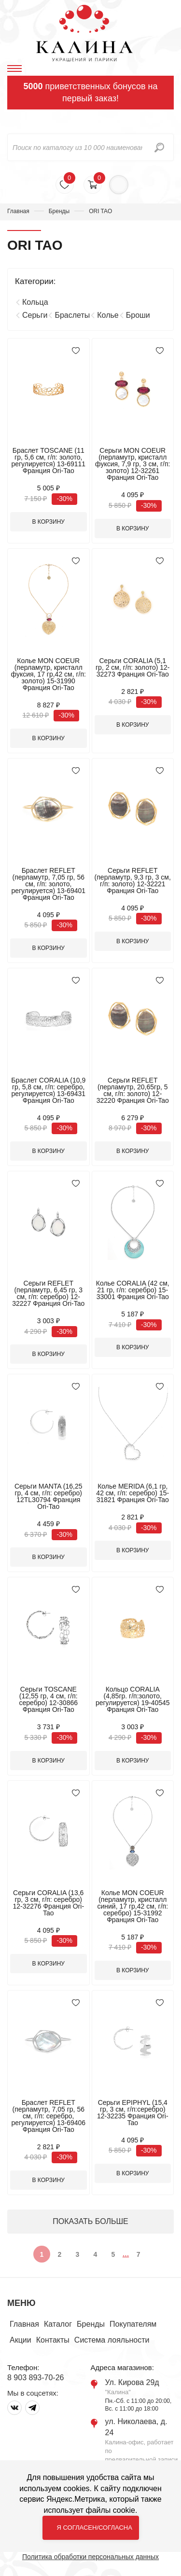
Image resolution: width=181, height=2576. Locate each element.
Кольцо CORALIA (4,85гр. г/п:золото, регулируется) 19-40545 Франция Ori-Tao (133, 1699)
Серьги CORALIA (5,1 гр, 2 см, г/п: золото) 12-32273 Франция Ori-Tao (132, 667)
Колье (107, 315)
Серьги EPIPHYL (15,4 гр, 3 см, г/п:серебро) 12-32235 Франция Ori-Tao (132, 2113)
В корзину (48, 521)
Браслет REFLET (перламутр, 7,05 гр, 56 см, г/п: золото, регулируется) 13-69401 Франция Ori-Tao (48, 884)
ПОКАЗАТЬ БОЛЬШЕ (90, 2221)
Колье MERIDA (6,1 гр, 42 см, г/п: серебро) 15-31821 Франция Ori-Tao (132, 1493)
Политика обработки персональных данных (90, 2557)
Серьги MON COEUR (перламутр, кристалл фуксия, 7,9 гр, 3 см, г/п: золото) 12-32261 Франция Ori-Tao (132, 464)
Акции (20, 2340)
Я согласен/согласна (94, 2527)
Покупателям (133, 2324)
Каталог (58, 2324)
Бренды (59, 211)
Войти (118, 184)
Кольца (35, 302)
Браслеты (72, 315)
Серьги (34, 315)
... (126, 2254)
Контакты (53, 2340)
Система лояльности (112, 2340)
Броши (138, 315)
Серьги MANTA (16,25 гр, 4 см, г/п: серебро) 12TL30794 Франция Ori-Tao (48, 1496)
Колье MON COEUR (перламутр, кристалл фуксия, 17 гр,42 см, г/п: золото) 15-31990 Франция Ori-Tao (48, 674)
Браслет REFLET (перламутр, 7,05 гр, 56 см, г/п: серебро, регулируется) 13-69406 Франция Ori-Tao (48, 2116)
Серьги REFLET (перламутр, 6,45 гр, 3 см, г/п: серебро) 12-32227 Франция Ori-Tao (48, 1293)
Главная (18, 211)
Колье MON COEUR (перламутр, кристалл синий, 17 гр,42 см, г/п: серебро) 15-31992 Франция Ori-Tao (132, 1906)
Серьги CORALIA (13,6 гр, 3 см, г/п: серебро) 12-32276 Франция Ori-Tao (48, 1903)
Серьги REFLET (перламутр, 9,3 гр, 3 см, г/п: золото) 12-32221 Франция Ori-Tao (133, 881)
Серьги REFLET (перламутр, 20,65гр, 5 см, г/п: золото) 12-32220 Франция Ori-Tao (133, 1090)
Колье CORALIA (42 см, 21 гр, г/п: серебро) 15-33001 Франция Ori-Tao (132, 1290)
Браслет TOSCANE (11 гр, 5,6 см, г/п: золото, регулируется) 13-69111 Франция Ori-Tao (48, 461)
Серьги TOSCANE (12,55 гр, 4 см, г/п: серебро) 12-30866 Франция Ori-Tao (48, 1699)
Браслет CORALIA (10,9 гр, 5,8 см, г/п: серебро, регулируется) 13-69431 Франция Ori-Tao (48, 1090)
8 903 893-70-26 (35, 2377)
